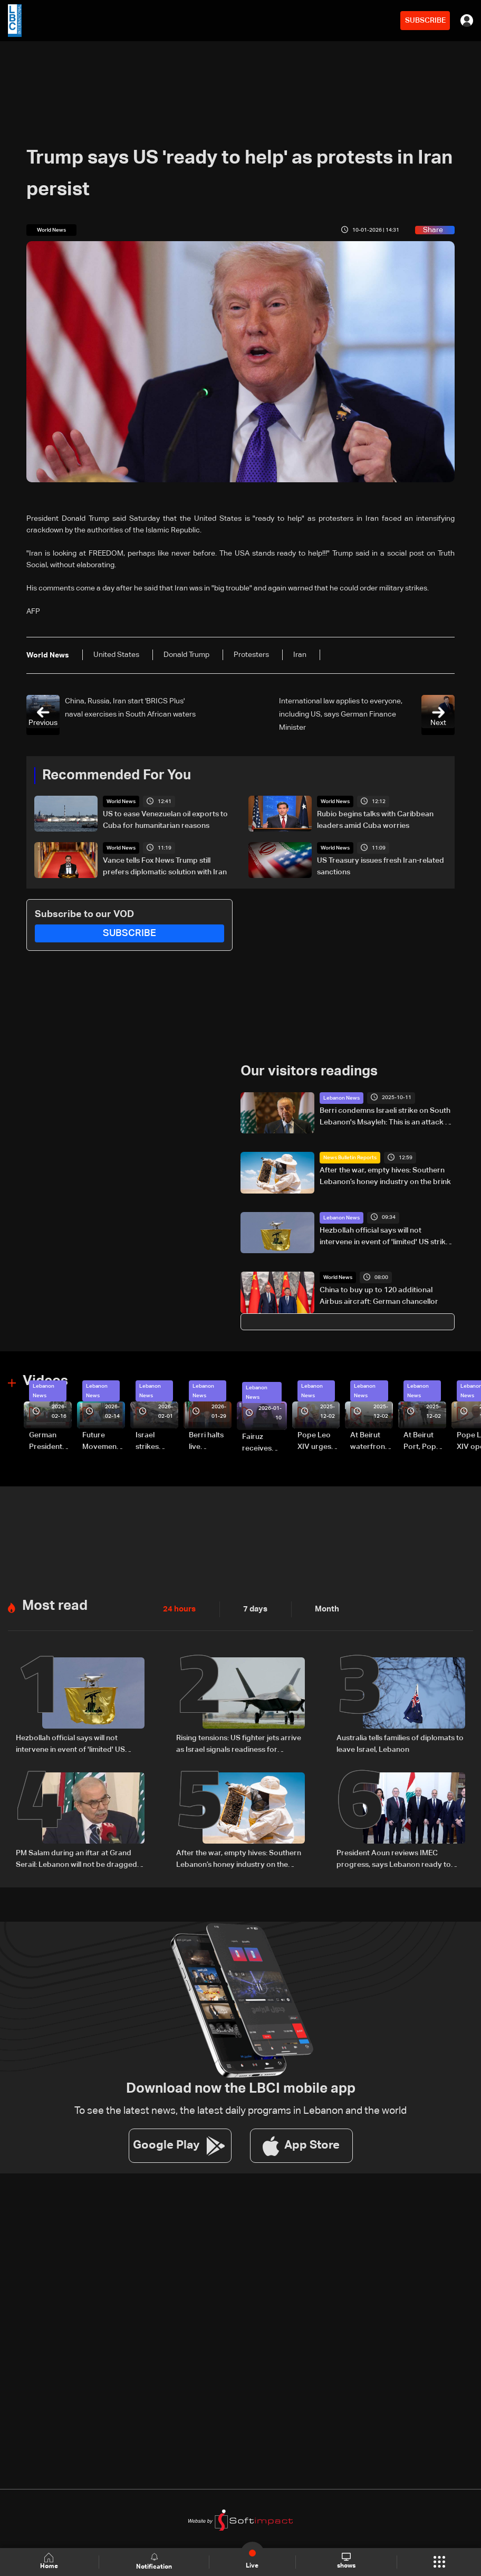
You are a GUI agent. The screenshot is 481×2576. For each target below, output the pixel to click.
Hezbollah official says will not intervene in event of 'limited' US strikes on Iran (387, 1236)
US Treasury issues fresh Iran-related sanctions (380, 866)
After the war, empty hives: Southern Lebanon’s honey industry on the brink (385, 1175)
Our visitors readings (309, 1072)
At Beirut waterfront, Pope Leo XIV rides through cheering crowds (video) (369, 1441)
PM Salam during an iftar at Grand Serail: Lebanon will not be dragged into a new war (76, 1858)
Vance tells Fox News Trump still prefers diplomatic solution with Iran (165, 866)
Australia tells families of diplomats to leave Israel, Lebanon (400, 1742)
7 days (252, 1608)
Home (50, 2561)
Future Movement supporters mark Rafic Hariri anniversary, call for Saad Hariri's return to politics (103, 1441)
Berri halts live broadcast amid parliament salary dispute (207, 1441)
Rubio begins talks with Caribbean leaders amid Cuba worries (375, 819)
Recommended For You (116, 776)
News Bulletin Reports (350, 1157)
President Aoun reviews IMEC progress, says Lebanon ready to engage (393, 1858)
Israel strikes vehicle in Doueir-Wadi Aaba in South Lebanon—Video (157, 1441)
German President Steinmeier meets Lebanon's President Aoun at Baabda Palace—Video (47, 1441)
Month (323, 1608)
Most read (55, 1605)
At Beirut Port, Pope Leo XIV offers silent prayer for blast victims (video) (423, 1441)
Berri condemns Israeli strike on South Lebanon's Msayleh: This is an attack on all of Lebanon (387, 1117)
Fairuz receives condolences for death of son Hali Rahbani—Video (264, 1443)
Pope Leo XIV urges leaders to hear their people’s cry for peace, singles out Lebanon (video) (318, 1441)
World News (121, 801)
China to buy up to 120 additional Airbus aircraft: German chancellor (379, 1295)
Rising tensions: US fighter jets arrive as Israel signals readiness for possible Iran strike (238, 1743)
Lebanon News (341, 1097)
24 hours (178, 1608)
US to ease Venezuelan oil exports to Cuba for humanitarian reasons (165, 819)
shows (345, 2561)
